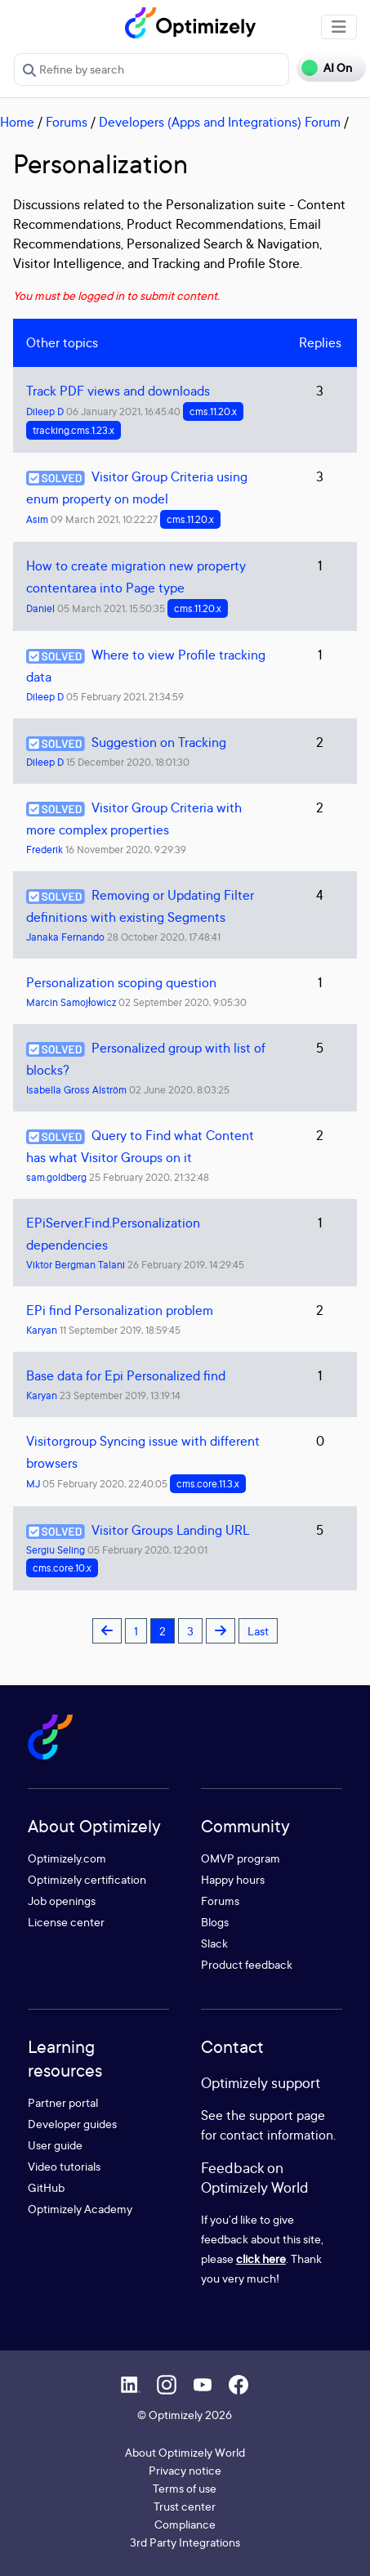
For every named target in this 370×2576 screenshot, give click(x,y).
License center (66, 1922)
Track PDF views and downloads (118, 391)
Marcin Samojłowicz (71, 1002)
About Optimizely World (185, 2452)
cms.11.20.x (213, 411)
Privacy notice (185, 2470)
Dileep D (45, 411)
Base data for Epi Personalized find (125, 1375)
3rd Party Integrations (185, 2542)
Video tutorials (64, 2166)
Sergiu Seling (55, 1550)
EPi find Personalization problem (119, 1310)
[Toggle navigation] (339, 27)
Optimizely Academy (80, 2208)
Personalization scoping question (121, 982)
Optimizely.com (67, 1858)
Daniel (40, 608)
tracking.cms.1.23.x (73, 430)
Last (258, 1631)
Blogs (215, 1922)
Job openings (62, 1900)
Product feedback (246, 1964)
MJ (33, 1484)
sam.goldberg (56, 1177)
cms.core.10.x (62, 1568)
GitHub (46, 2187)
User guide (55, 2145)
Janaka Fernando (65, 937)
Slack (214, 1943)
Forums (66, 122)
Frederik (44, 849)
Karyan (41, 1330)
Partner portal (63, 2102)
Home (17, 122)
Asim (37, 519)
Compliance (185, 2524)
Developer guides (72, 2123)
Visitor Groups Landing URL (170, 1530)
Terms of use (184, 2488)
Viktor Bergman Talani (75, 1265)
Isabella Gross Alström (76, 1090)
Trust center (185, 2506)
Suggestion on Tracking (158, 742)
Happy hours (233, 1879)
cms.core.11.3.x (207, 1484)
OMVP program (240, 1858)
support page (287, 2115)
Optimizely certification (87, 1879)
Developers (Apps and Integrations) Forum (220, 122)
